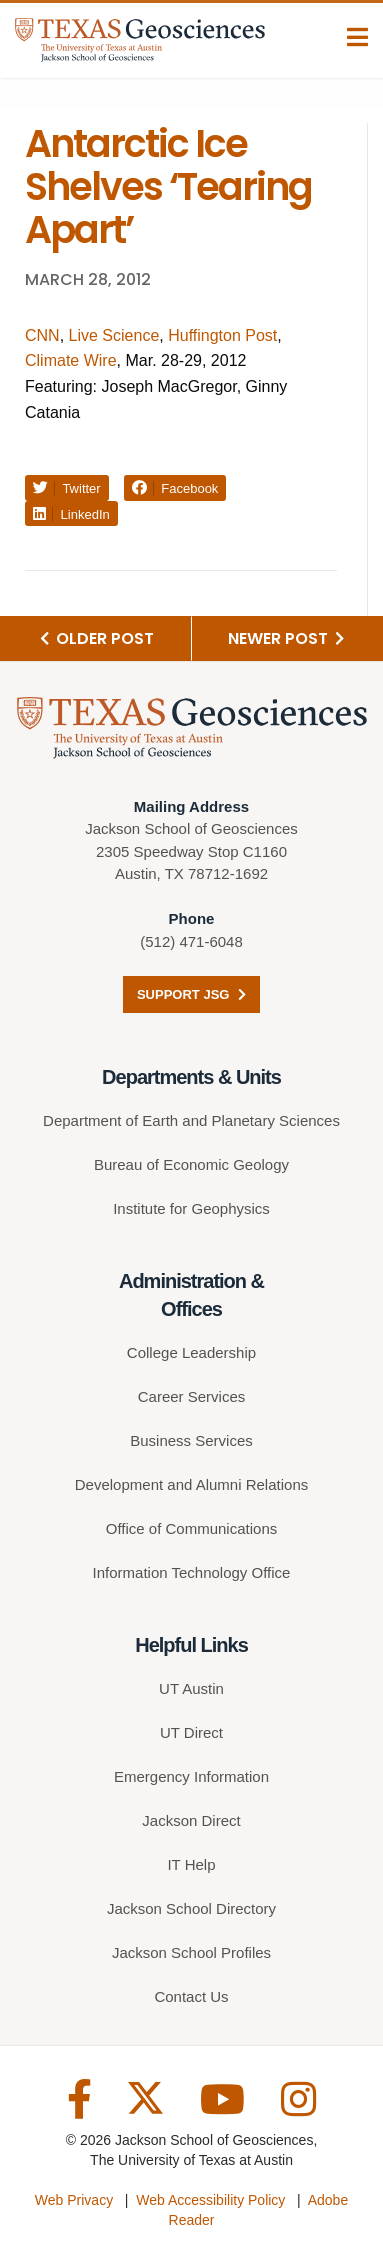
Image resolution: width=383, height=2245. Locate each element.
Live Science (114, 335)
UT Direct (191, 1732)
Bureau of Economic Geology (191, 1164)
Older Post (97, 638)
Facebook (175, 488)
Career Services (192, 1396)
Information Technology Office (192, 1572)
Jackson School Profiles (191, 1952)
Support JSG (191, 994)
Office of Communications (191, 1528)
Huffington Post (222, 335)
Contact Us (191, 1996)
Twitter (67, 488)
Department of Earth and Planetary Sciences (191, 1120)
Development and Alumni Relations (191, 1484)
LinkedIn (71, 514)
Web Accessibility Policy (210, 2200)
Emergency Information (191, 1776)
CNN (42, 335)
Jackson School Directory (191, 1908)
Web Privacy (74, 2200)
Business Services (191, 1440)
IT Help (191, 1864)
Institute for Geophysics (191, 1208)
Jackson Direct (191, 1820)
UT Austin (191, 1688)
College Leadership (191, 1352)
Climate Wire (71, 360)
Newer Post (286, 638)
